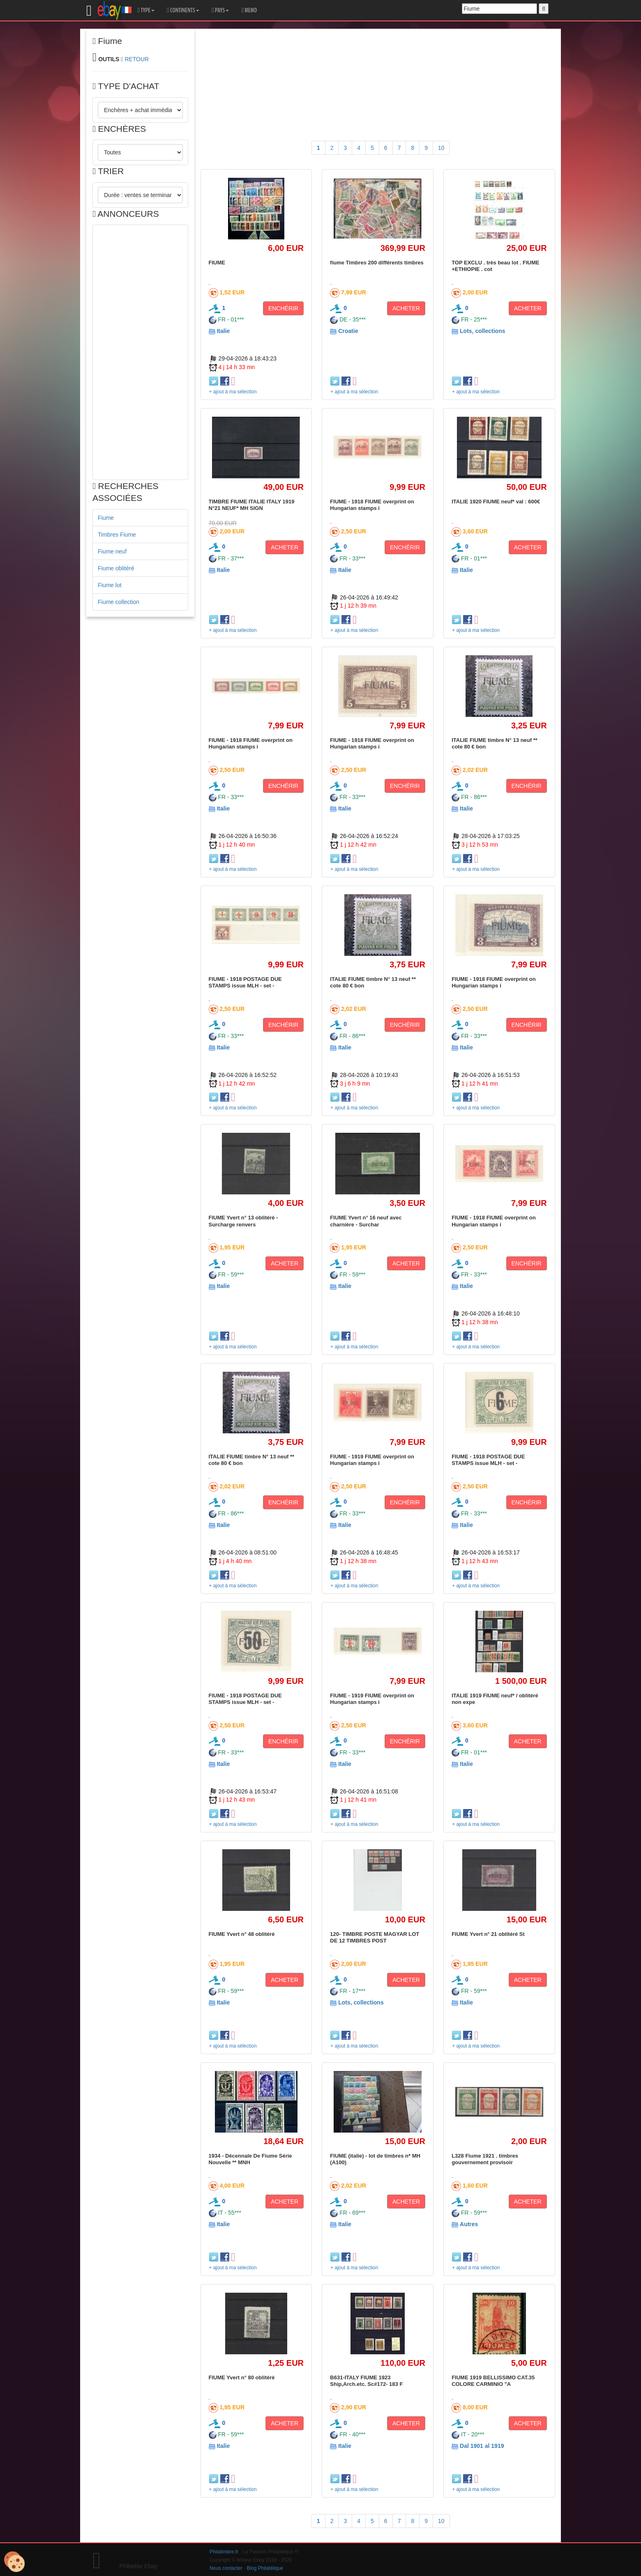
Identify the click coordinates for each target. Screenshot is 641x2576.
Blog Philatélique (265, 2568)
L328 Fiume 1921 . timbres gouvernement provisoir (485, 2159)
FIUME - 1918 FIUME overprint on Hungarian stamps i (372, 504)
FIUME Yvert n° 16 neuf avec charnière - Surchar (365, 1221)
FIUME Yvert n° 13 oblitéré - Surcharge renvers (243, 1221)
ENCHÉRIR (283, 308)
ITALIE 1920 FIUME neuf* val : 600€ (496, 501)
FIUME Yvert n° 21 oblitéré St (488, 1934)
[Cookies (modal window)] (14, 2562)
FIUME (217, 262)
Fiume (106, 517)
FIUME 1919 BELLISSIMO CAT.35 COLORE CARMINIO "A (493, 2380)
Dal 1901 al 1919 (482, 2446)
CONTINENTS (183, 10)
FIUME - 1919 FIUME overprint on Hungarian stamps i (372, 1459)
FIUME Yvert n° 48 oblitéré (242, 1934)
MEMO (249, 10)
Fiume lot (110, 585)
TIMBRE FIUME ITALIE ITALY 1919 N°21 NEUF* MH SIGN (252, 504)
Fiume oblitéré (116, 568)
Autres (469, 2224)
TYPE (146, 10)
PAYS (220, 10)
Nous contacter (226, 2568)
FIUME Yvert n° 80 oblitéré (242, 2377)
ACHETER (406, 308)
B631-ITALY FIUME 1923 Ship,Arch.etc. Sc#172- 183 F (366, 2380)
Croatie (348, 331)
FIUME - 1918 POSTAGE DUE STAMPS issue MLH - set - (245, 982)
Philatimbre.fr (224, 2552)
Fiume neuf (112, 551)
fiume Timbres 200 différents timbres (376, 262)
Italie (223, 331)
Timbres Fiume (117, 534)
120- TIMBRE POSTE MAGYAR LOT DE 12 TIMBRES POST (374, 1937)
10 (441, 148)
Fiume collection (118, 602)
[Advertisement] (140, 352)
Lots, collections (482, 331)
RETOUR (137, 59)
